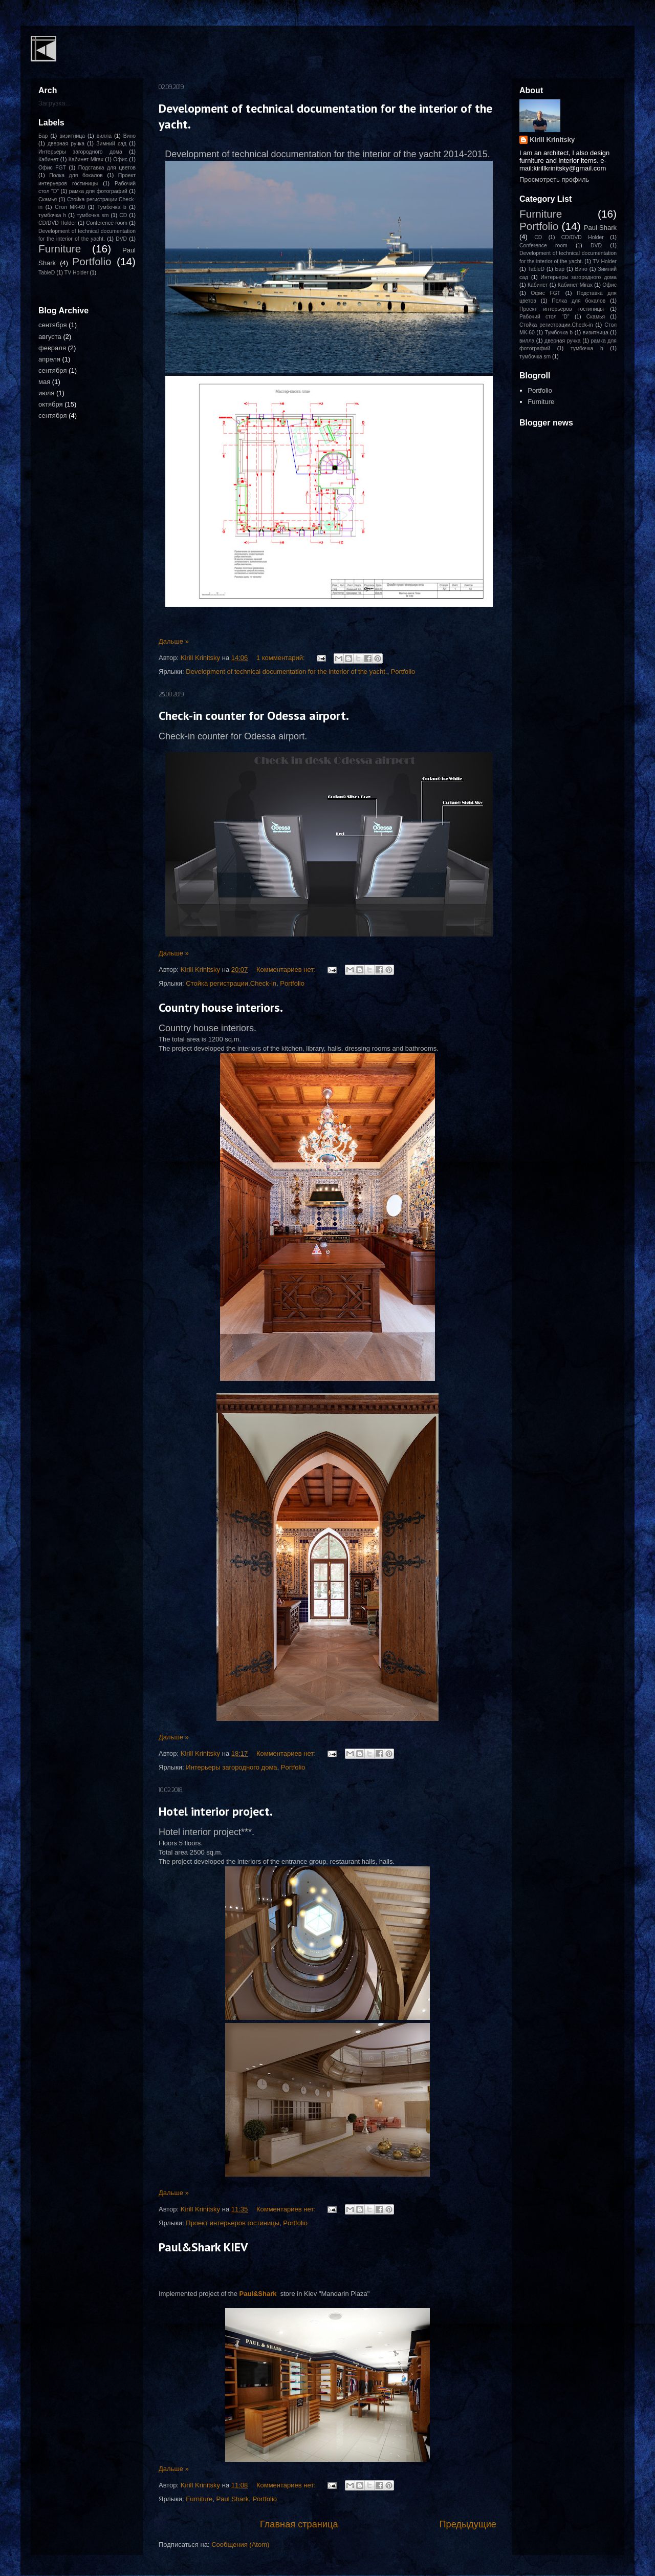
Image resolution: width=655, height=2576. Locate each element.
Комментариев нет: (287, 969)
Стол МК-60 (70, 207)
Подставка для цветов (107, 168)
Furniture (199, 2499)
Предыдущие (467, 2524)
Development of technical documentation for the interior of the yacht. (286, 671)
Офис (120, 159)
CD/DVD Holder (57, 223)
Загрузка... (54, 103)
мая (44, 382)
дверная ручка (66, 143)
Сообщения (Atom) (240, 2544)
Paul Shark (232, 2499)
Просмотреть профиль (554, 179)
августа (49, 336)
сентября (52, 325)
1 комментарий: (281, 658)
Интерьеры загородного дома (231, 1767)
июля (46, 393)
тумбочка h (52, 215)
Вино (129, 136)
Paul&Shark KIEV (203, 2247)
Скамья (47, 199)
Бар (43, 136)
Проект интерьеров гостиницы (232, 2223)
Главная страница (299, 2524)
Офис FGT (52, 168)
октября (50, 404)
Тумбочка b (111, 207)
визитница (72, 136)
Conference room (106, 223)
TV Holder (76, 272)
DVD (121, 239)
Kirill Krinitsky (552, 139)
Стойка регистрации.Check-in (231, 983)
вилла (104, 136)
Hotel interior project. (216, 1811)
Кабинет (48, 159)
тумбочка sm (92, 215)
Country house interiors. (221, 1007)
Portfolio (403, 671)
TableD (46, 272)
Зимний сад (111, 143)
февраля (52, 348)
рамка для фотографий (98, 191)
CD (123, 215)
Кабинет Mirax (86, 159)
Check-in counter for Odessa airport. (254, 715)
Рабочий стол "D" (544, 317)
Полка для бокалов (75, 175)
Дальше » (174, 641)
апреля (49, 359)
